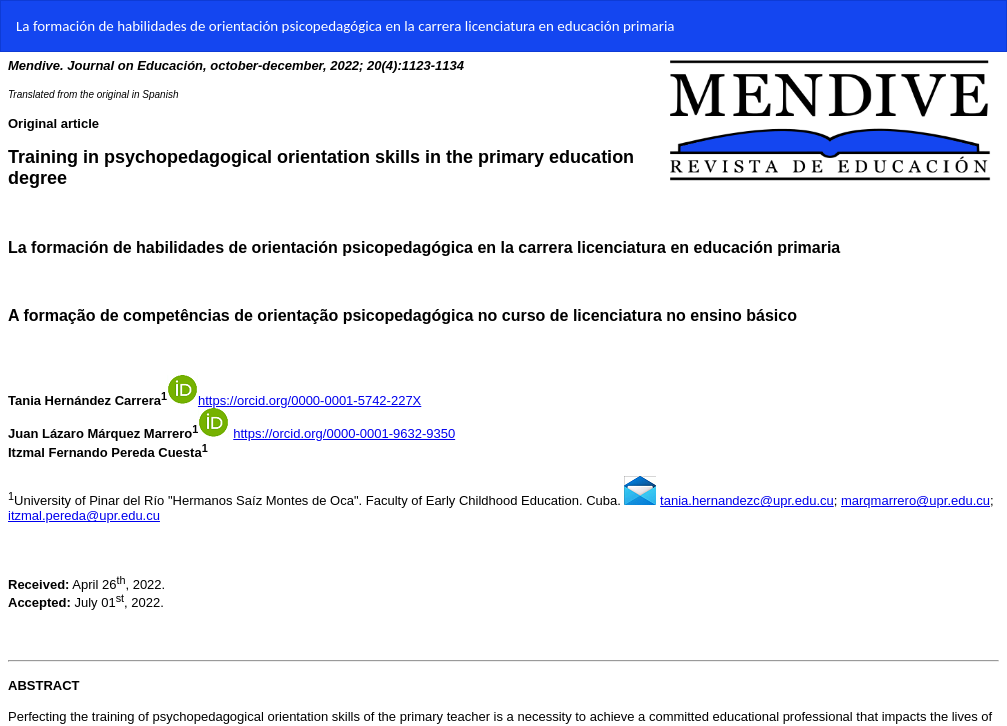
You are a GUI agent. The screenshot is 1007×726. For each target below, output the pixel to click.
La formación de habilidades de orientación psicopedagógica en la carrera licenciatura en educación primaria (345, 26)
